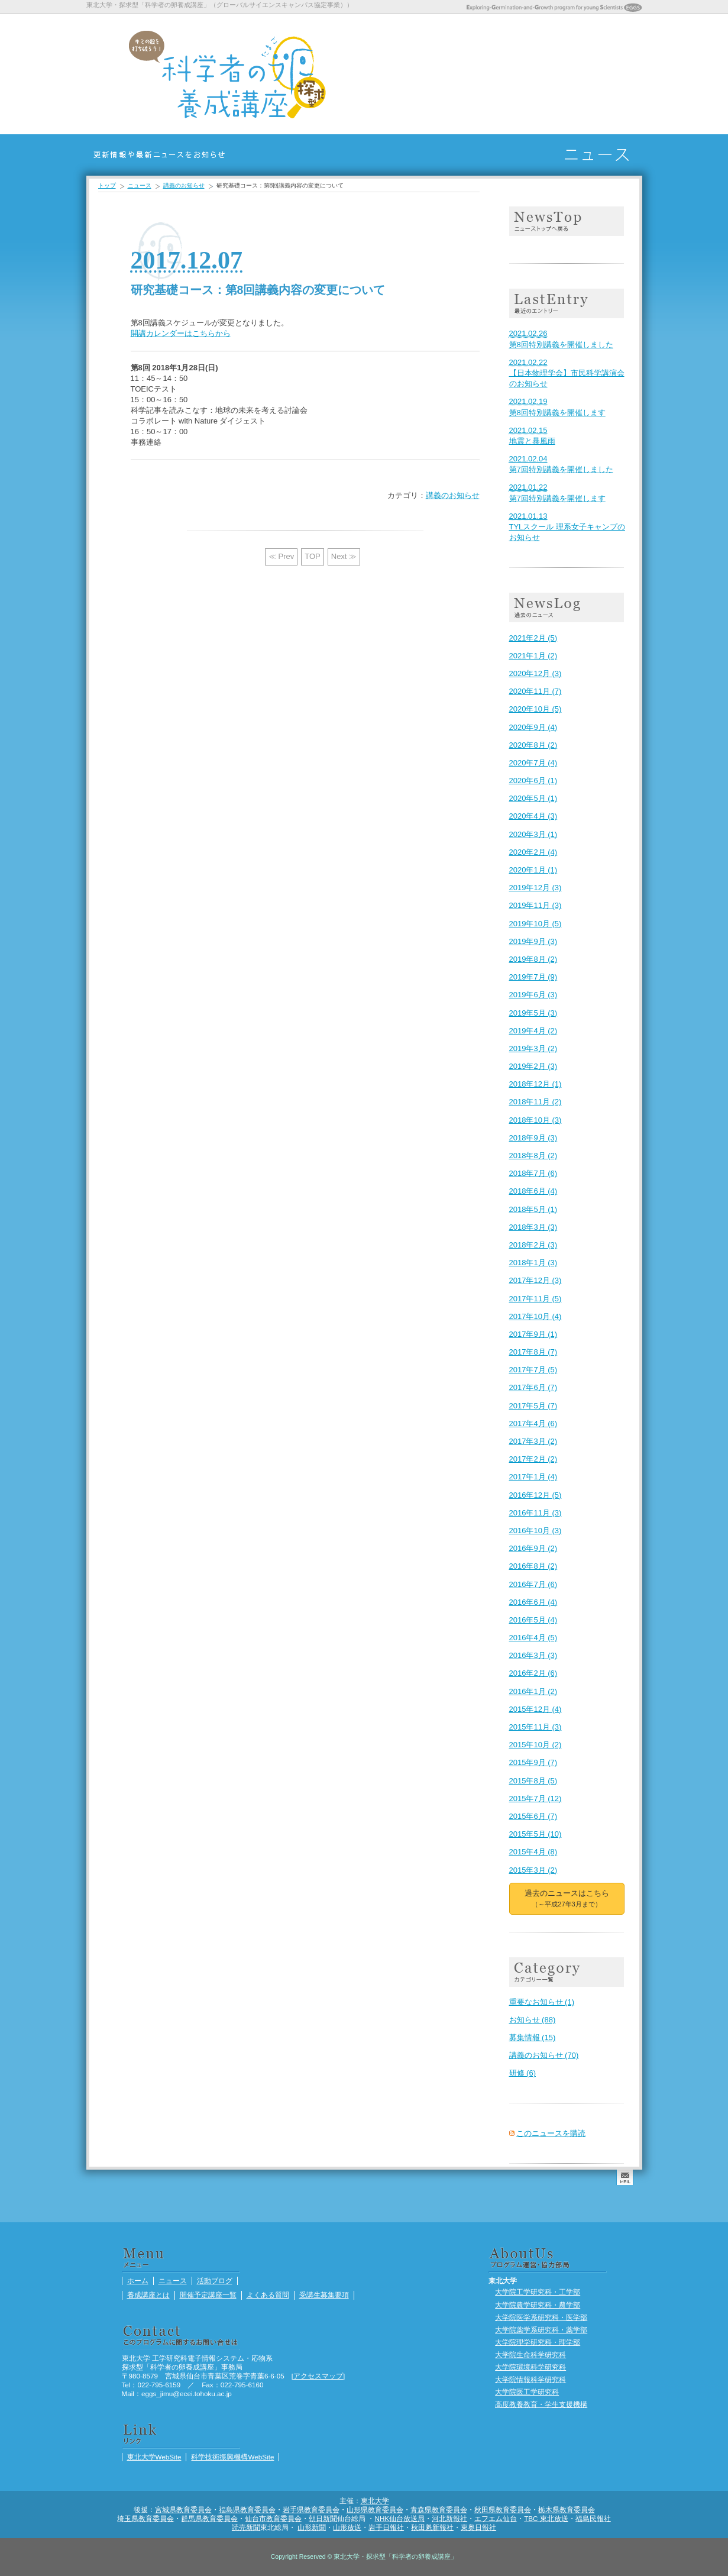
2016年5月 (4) (533, 1619)
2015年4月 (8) (533, 1851)
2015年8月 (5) (533, 1780)
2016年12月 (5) (535, 1495)
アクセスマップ (318, 2376)
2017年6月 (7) (533, 1387)
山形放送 (347, 2527)
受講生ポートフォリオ (631, 73)
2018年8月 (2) (533, 1155)
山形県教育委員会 (375, 2509)
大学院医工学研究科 (527, 2392)
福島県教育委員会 (247, 2509)
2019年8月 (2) (533, 959)
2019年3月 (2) (533, 1048)
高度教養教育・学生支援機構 (541, 2404)
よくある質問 (510, 73)
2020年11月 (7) (535, 691)
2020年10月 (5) (535, 708)
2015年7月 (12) (535, 1798)
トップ (107, 185)
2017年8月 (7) (533, 1351)
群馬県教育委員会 (209, 2518)
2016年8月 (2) (533, 1566)
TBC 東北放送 (546, 2518)
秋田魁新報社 (432, 2527)
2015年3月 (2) (533, 1870)
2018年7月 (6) (533, 1173)
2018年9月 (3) (533, 1137)
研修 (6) (522, 2072)
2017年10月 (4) (535, 1316)
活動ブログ (571, 73)
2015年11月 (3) (535, 1726)
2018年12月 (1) (535, 1083)
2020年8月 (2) (533, 745)
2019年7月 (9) (533, 976)
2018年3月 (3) (533, 1227)
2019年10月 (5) (535, 923)
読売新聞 (246, 2527)
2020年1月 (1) (533, 869)
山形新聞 (311, 2527)
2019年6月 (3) (533, 994)
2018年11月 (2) (535, 1101)
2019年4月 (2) (533, 1030)
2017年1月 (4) (533, 1476)
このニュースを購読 (550, 2133)
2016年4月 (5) (533, 1637)
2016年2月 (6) (533, 1673)
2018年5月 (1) (533, 1209)
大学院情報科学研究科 (530, 2379)
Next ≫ (344, 556)
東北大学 (375, 2500)
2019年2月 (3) (533, 1066)
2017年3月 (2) (533, 1441)
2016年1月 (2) (533, 1691)
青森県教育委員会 (438, 2509)
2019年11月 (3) (535, 905)
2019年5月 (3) (533, 1013)
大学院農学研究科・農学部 (537, 2305)
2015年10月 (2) (535, 1744)
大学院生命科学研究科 (530, 2354)
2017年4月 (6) (533, 1423)
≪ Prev (281, 556)
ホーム (390, 73)
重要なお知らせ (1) (542, 2002)
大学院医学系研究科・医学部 (541, 2317)
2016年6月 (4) (533, 1602)
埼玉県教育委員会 (145, 2518)
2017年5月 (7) (533, 1405)
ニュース (420, 73)
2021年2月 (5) (533, 638)
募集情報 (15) (532, 2037)
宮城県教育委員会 (183, 2509)
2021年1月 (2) (533, 655)
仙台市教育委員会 (273, 2518)
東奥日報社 (478, 2527)
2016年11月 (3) (535, 1512)
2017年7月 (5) (533, 1369)
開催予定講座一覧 (480, 73)
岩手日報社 (386, 2527)
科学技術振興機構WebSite (232, 2457)
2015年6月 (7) (533, 1816)
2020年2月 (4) (533, 852)
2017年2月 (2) (533, 1459)
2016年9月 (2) (533, 1548)
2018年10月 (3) (535, 1120)
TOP (313, 556)
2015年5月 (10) (535, 1834)
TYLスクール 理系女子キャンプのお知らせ (567, 527)
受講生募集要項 (540, 73)
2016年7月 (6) (533, 1584)
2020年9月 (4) (533, 727)
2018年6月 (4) (533, 1191)
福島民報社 (593, 2518)
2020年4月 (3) (533, 816)
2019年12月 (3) (535, 887)
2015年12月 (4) (535, 1709)
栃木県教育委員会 (566, 2509)
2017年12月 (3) (535, 1280)
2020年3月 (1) (533, 834)
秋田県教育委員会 (502, 2509)
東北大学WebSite (154, 2457)
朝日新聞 (323, 2518)
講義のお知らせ (184, 185)
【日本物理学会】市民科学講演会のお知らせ (567, 373)
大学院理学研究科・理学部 (537, 2342)
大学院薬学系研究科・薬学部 (541, 2329)
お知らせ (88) (532, 2019)
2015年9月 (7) (533, 1762)
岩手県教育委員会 (311, 2509)
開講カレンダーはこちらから (181, 333)
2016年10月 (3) (535, 1530)
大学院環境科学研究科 (530, 2367)
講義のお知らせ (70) (544, 2055)
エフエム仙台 (495, 2518)
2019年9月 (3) (533, 941)
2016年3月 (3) (533, 1655)
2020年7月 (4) (533, 762)
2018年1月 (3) (533, 1262)
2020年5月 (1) (533, 798)
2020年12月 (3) (535, 673)
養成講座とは (450, 73)
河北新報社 (449, 2518)
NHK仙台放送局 (399, 2518)
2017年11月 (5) (535, 1298)
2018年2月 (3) (533, 1244)
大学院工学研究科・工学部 (537, 2292)
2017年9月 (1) (533, 1334)
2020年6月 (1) (533, 780)
